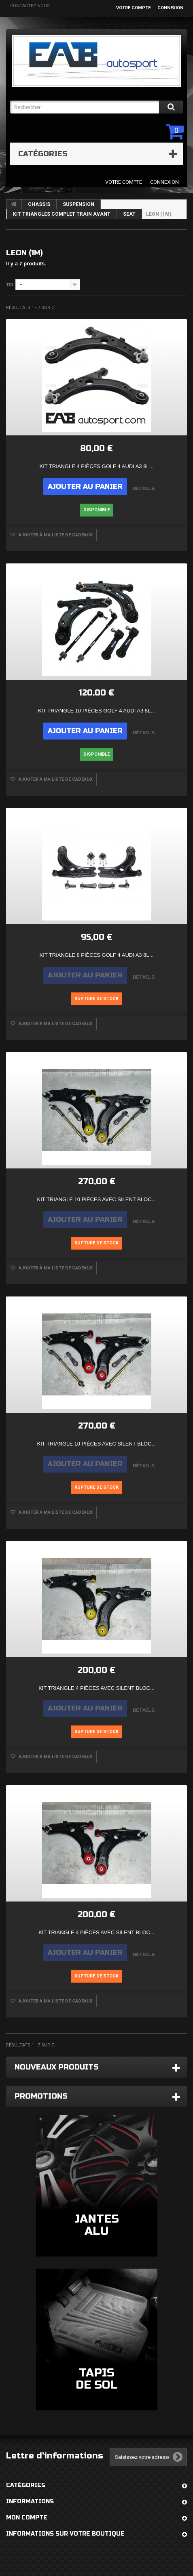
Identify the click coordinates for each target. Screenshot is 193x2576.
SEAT (129, 214)
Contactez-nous (30, 5)
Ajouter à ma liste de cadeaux (55, 535)
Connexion (170, 8)
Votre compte (133, 8)
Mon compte (26, 2517)
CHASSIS (39, 204)
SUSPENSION (78, 204)
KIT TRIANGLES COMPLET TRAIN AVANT (61, 214)
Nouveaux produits (57, 2067)
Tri (9, 285)
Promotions (41, 2096)
